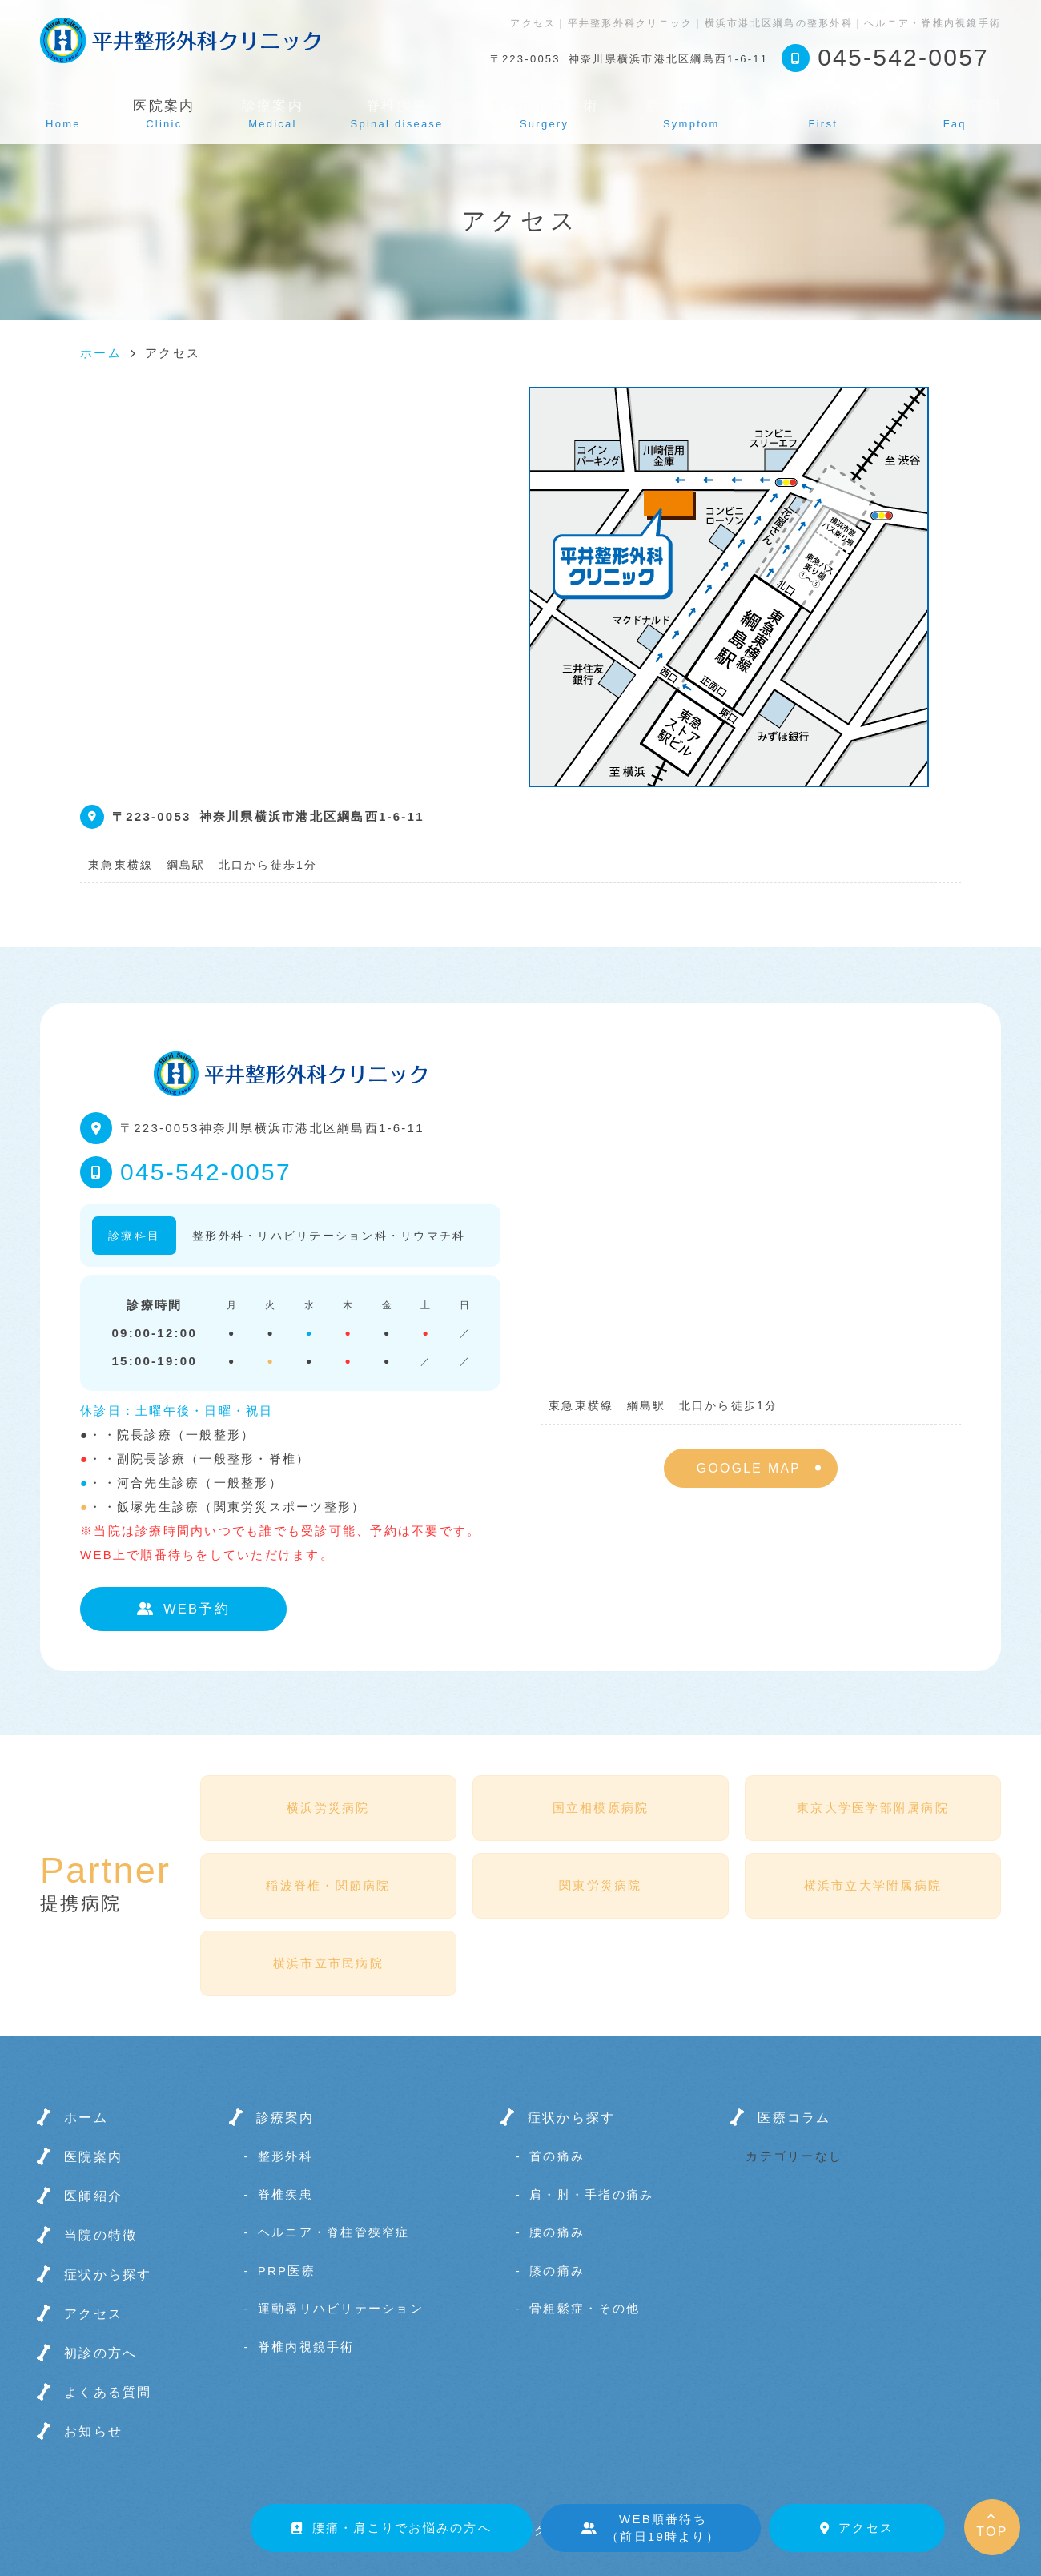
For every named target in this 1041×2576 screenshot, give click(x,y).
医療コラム (794, 2117)
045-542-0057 (205, 1172)
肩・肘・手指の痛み (591, 2194)
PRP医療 (287, 2270)
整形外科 (285, 2156)
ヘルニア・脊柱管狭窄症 (334, 2232)
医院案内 (93, 2157)
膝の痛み (557, 2270)
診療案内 (272, 113)
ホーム (63, 113)
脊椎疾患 (397, 113)
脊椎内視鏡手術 (544, 113)
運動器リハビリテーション (341, 2308)
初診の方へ (823, 113)
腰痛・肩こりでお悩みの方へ (391, 2527)
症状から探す (691, 113)
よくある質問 (954, 113)
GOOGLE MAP (749, 1468)
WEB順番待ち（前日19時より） (650, 2528)
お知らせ (93, 2431)
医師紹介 (93, 2196)
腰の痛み (557, 2232)
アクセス (857, 2527)
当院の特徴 (100, 2235)
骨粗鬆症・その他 (584, 2308)
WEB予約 (183, 1608)
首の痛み (557, 2156)
